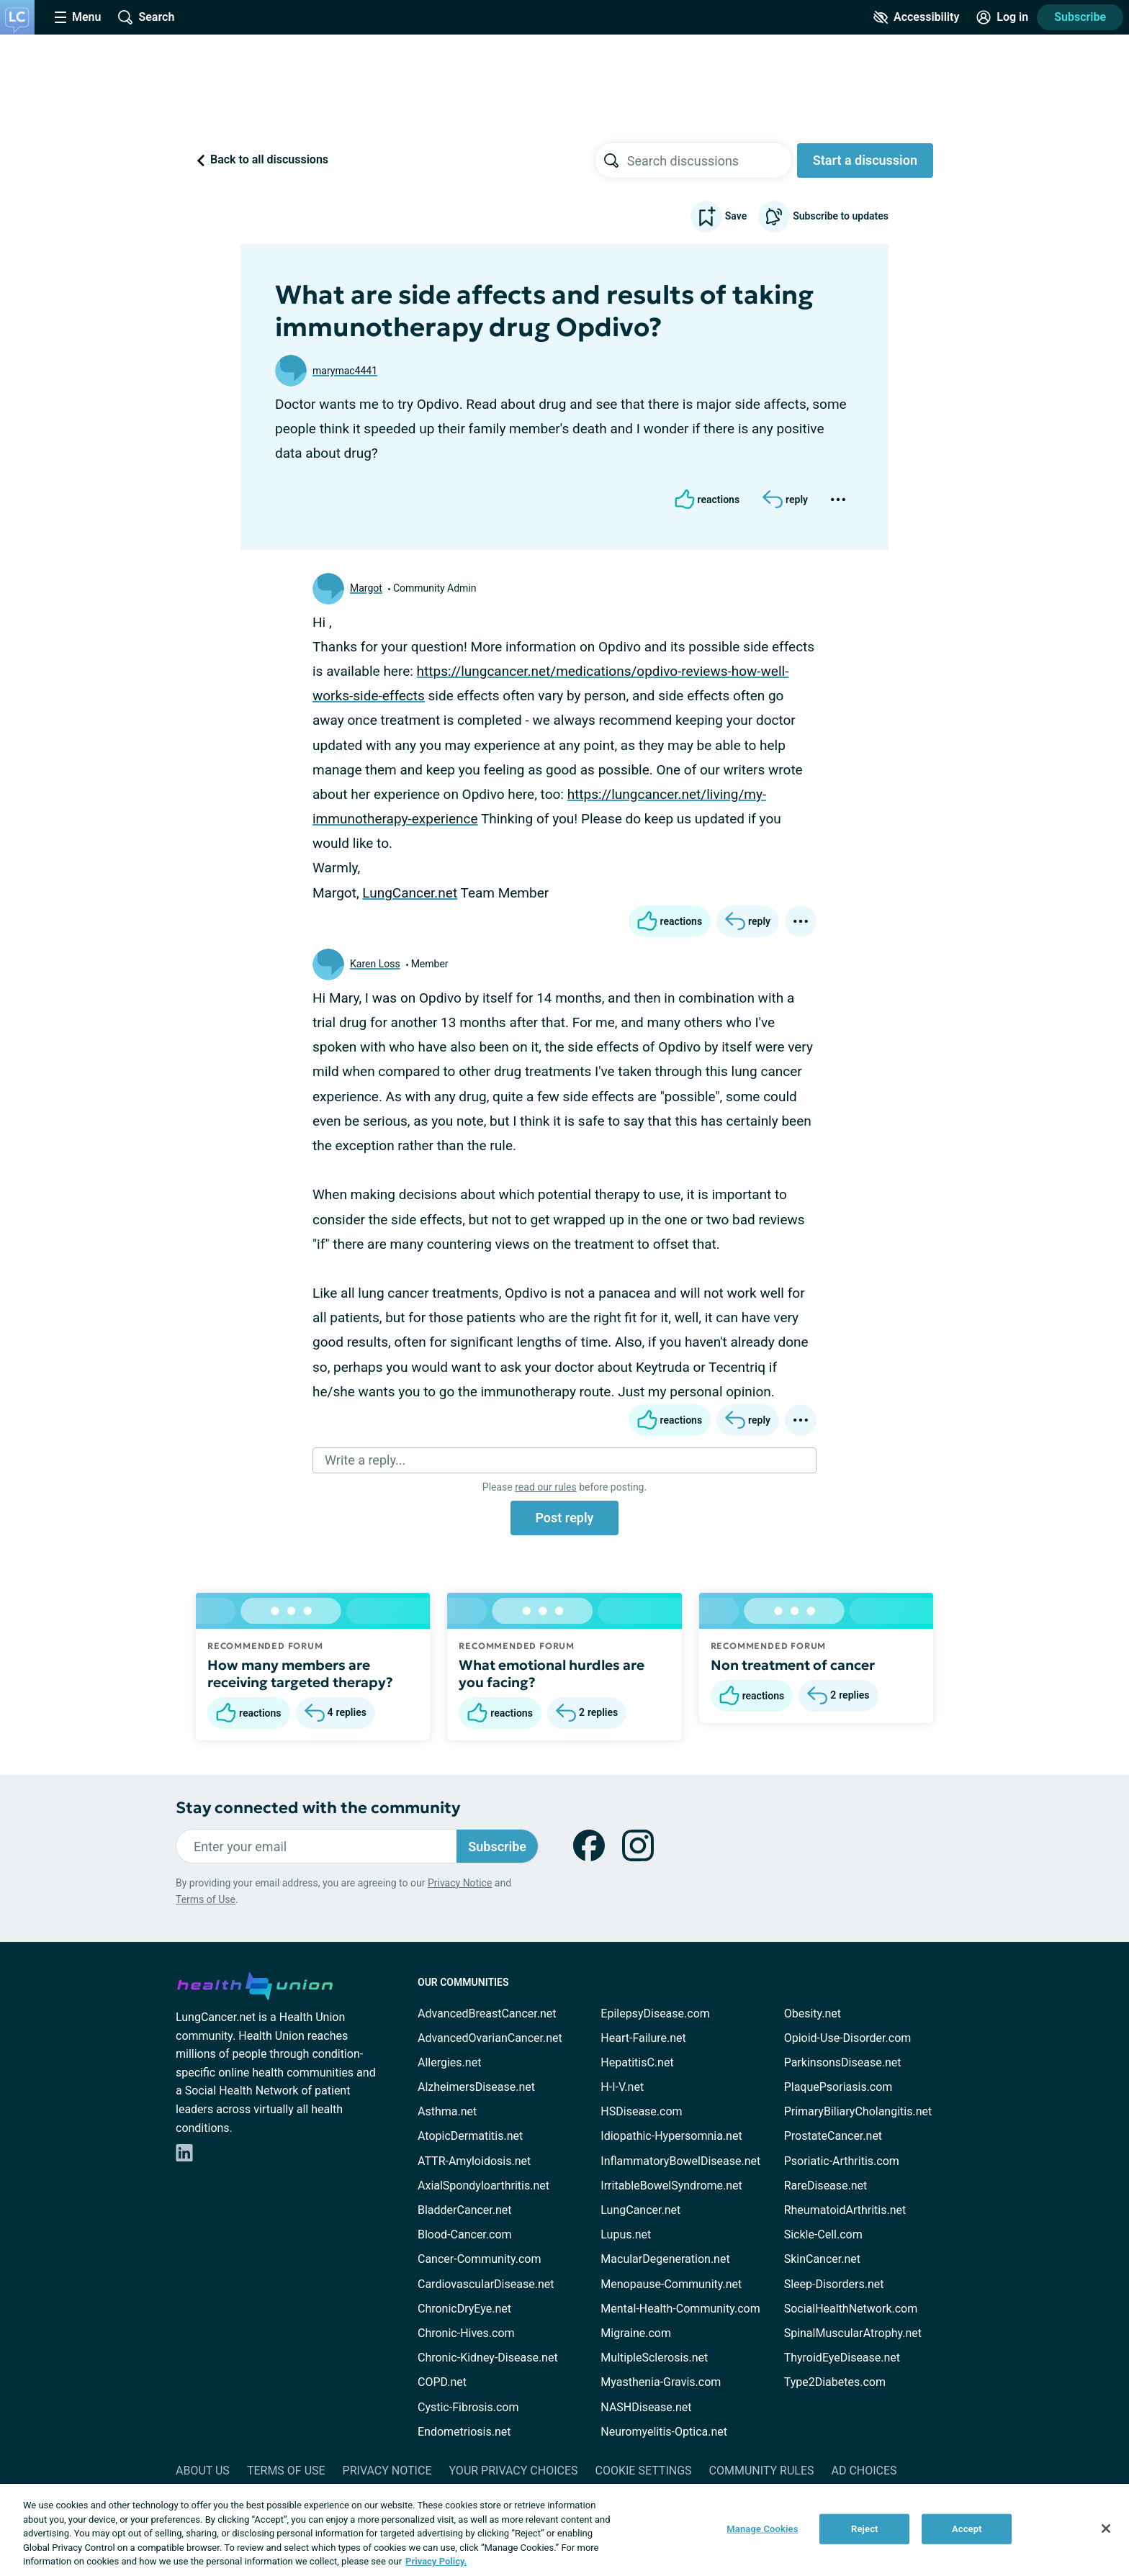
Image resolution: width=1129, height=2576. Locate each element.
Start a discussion (865, 160)
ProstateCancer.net (833, 2136)
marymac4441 (344, 370)
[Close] (1106, 2528)
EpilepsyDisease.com (655, 2013)
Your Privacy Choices (513, 2470)
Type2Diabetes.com (835, 2382)
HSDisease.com (641, 2111)
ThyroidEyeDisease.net (842, 2357)
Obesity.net (812, 2013)
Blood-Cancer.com (465, 2234)
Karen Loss (375, 964)
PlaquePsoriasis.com (838, 2087)
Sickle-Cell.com (823, 2234)
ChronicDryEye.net (464, 2308)
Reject (864, 2528)
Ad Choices (864, 2470)
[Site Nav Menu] (78, 17)
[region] (564, 2530)
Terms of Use (205, 1899)
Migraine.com (636, 2333)
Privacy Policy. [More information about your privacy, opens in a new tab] (436, 2561)
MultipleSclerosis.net (654, 2357)
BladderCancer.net (465, 2210)
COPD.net (442, 2382)
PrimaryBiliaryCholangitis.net (858, 2111)
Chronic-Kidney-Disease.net (488, 2357)
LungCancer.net (409, 893)
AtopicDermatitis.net (470, 2136)
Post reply (564, 1517)
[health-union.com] (255, 1983)
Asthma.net (447, 2111)
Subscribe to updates (823, 216)
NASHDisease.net (646, 2407)
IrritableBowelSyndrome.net (671, 2185)
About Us (203, 2470)
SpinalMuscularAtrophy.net (853, 2333)
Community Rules (761, 2470)
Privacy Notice (460, 1883)
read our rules (545, 1487)
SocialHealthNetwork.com (851, 2308)
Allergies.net (449, 2062)
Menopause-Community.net (671, 2284)
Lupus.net (626, 2234)
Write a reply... (365, 1460)
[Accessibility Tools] (916, 17)
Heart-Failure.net (643, 2038)
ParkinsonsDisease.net (842, 2062)
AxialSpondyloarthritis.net (483, 2185)
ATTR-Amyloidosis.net (474, 2161)
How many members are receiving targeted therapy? (300, 1673)
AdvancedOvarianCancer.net (490, 2038)
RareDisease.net (826, 2185)
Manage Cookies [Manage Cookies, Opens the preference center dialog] (762, 2528)
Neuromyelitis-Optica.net (664, 2432)
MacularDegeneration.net (665, 2259)
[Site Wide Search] (146, 17)
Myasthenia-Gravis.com (661, 2382)
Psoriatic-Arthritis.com (841, 2161)
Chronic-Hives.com (466, 2333)
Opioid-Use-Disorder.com (848, 2038)
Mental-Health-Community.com (680, 2308)
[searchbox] (709, 160)
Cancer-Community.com (479, 2259)
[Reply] (785, 499)
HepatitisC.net (637, 2062)
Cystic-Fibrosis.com (468, 2407)
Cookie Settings (643, 2470)
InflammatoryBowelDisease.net (680, 2161)
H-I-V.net (622, 2087)
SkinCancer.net (822, 2259)
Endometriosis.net (464, 2432)
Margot (366, 588)
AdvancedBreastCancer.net (487, 2013)
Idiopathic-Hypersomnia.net (671, 2136)
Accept (967, 2528)
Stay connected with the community (318, 1807)
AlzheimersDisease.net (476, 2087)
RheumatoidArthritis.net (845, 2210)
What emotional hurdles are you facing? (551, 1673)
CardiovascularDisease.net (486, 2284)
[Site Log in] (1002, 17)
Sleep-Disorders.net (834, 2284)
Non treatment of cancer (793, 1664)
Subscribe (1080, 17)
